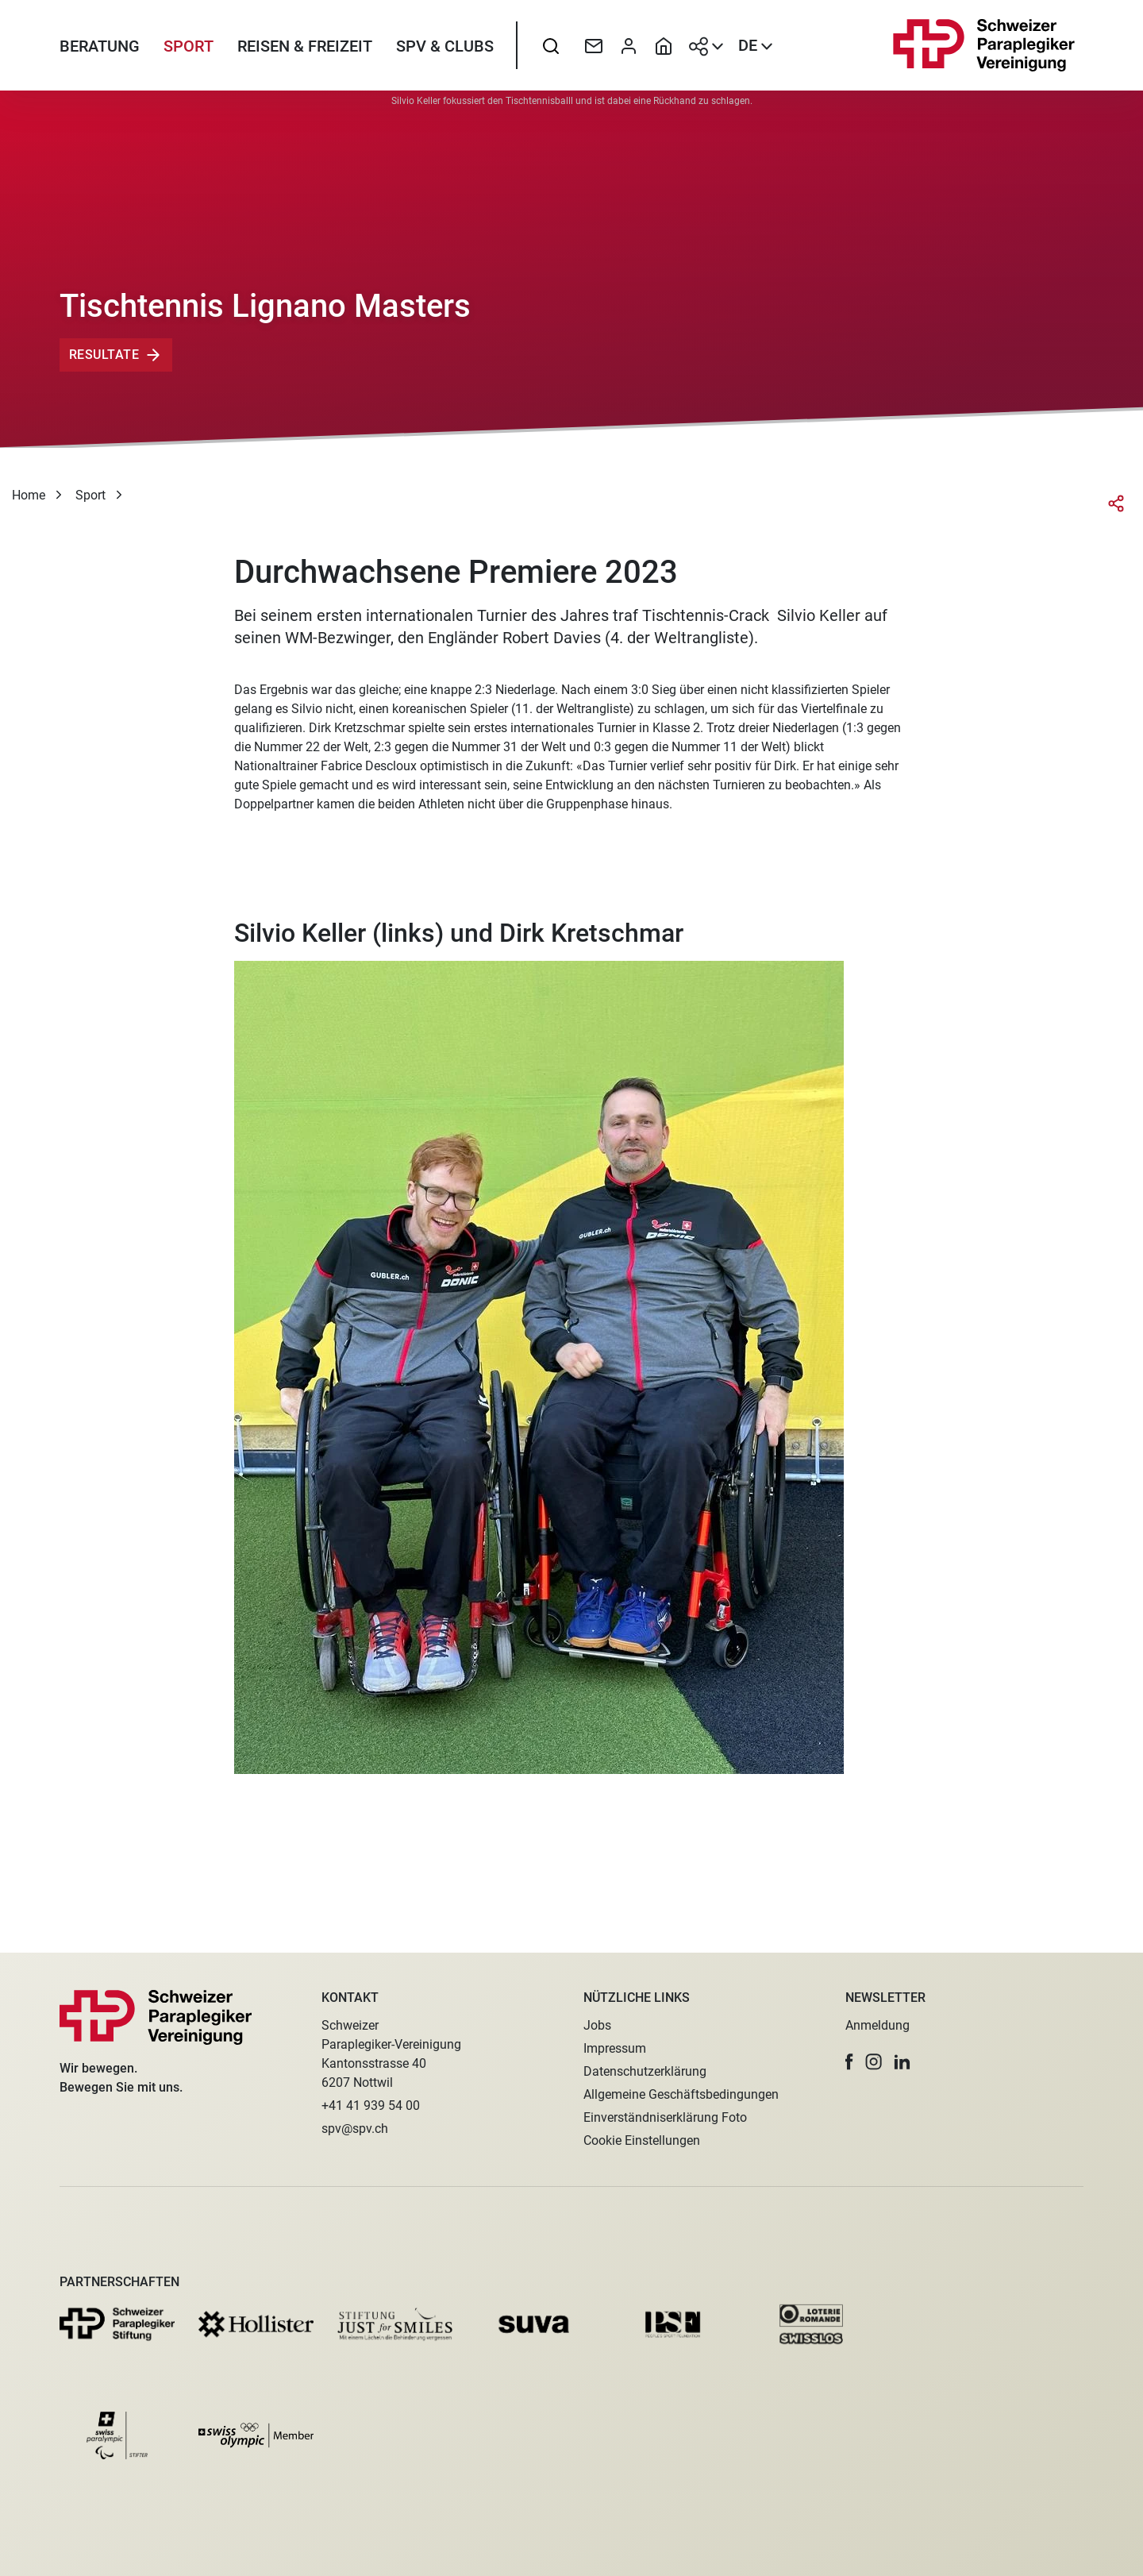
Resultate (104, 367)
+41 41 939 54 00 (370, 2105)
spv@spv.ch (354, 2128)
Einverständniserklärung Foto (665, 2117)
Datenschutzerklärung (644, 2071)
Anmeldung (877, 2025)
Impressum (614, 2048)
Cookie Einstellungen (641, 2140)
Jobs (597, 2025)
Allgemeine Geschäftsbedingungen (681, 2094)
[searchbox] (550, 51)
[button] (849, 2061)
